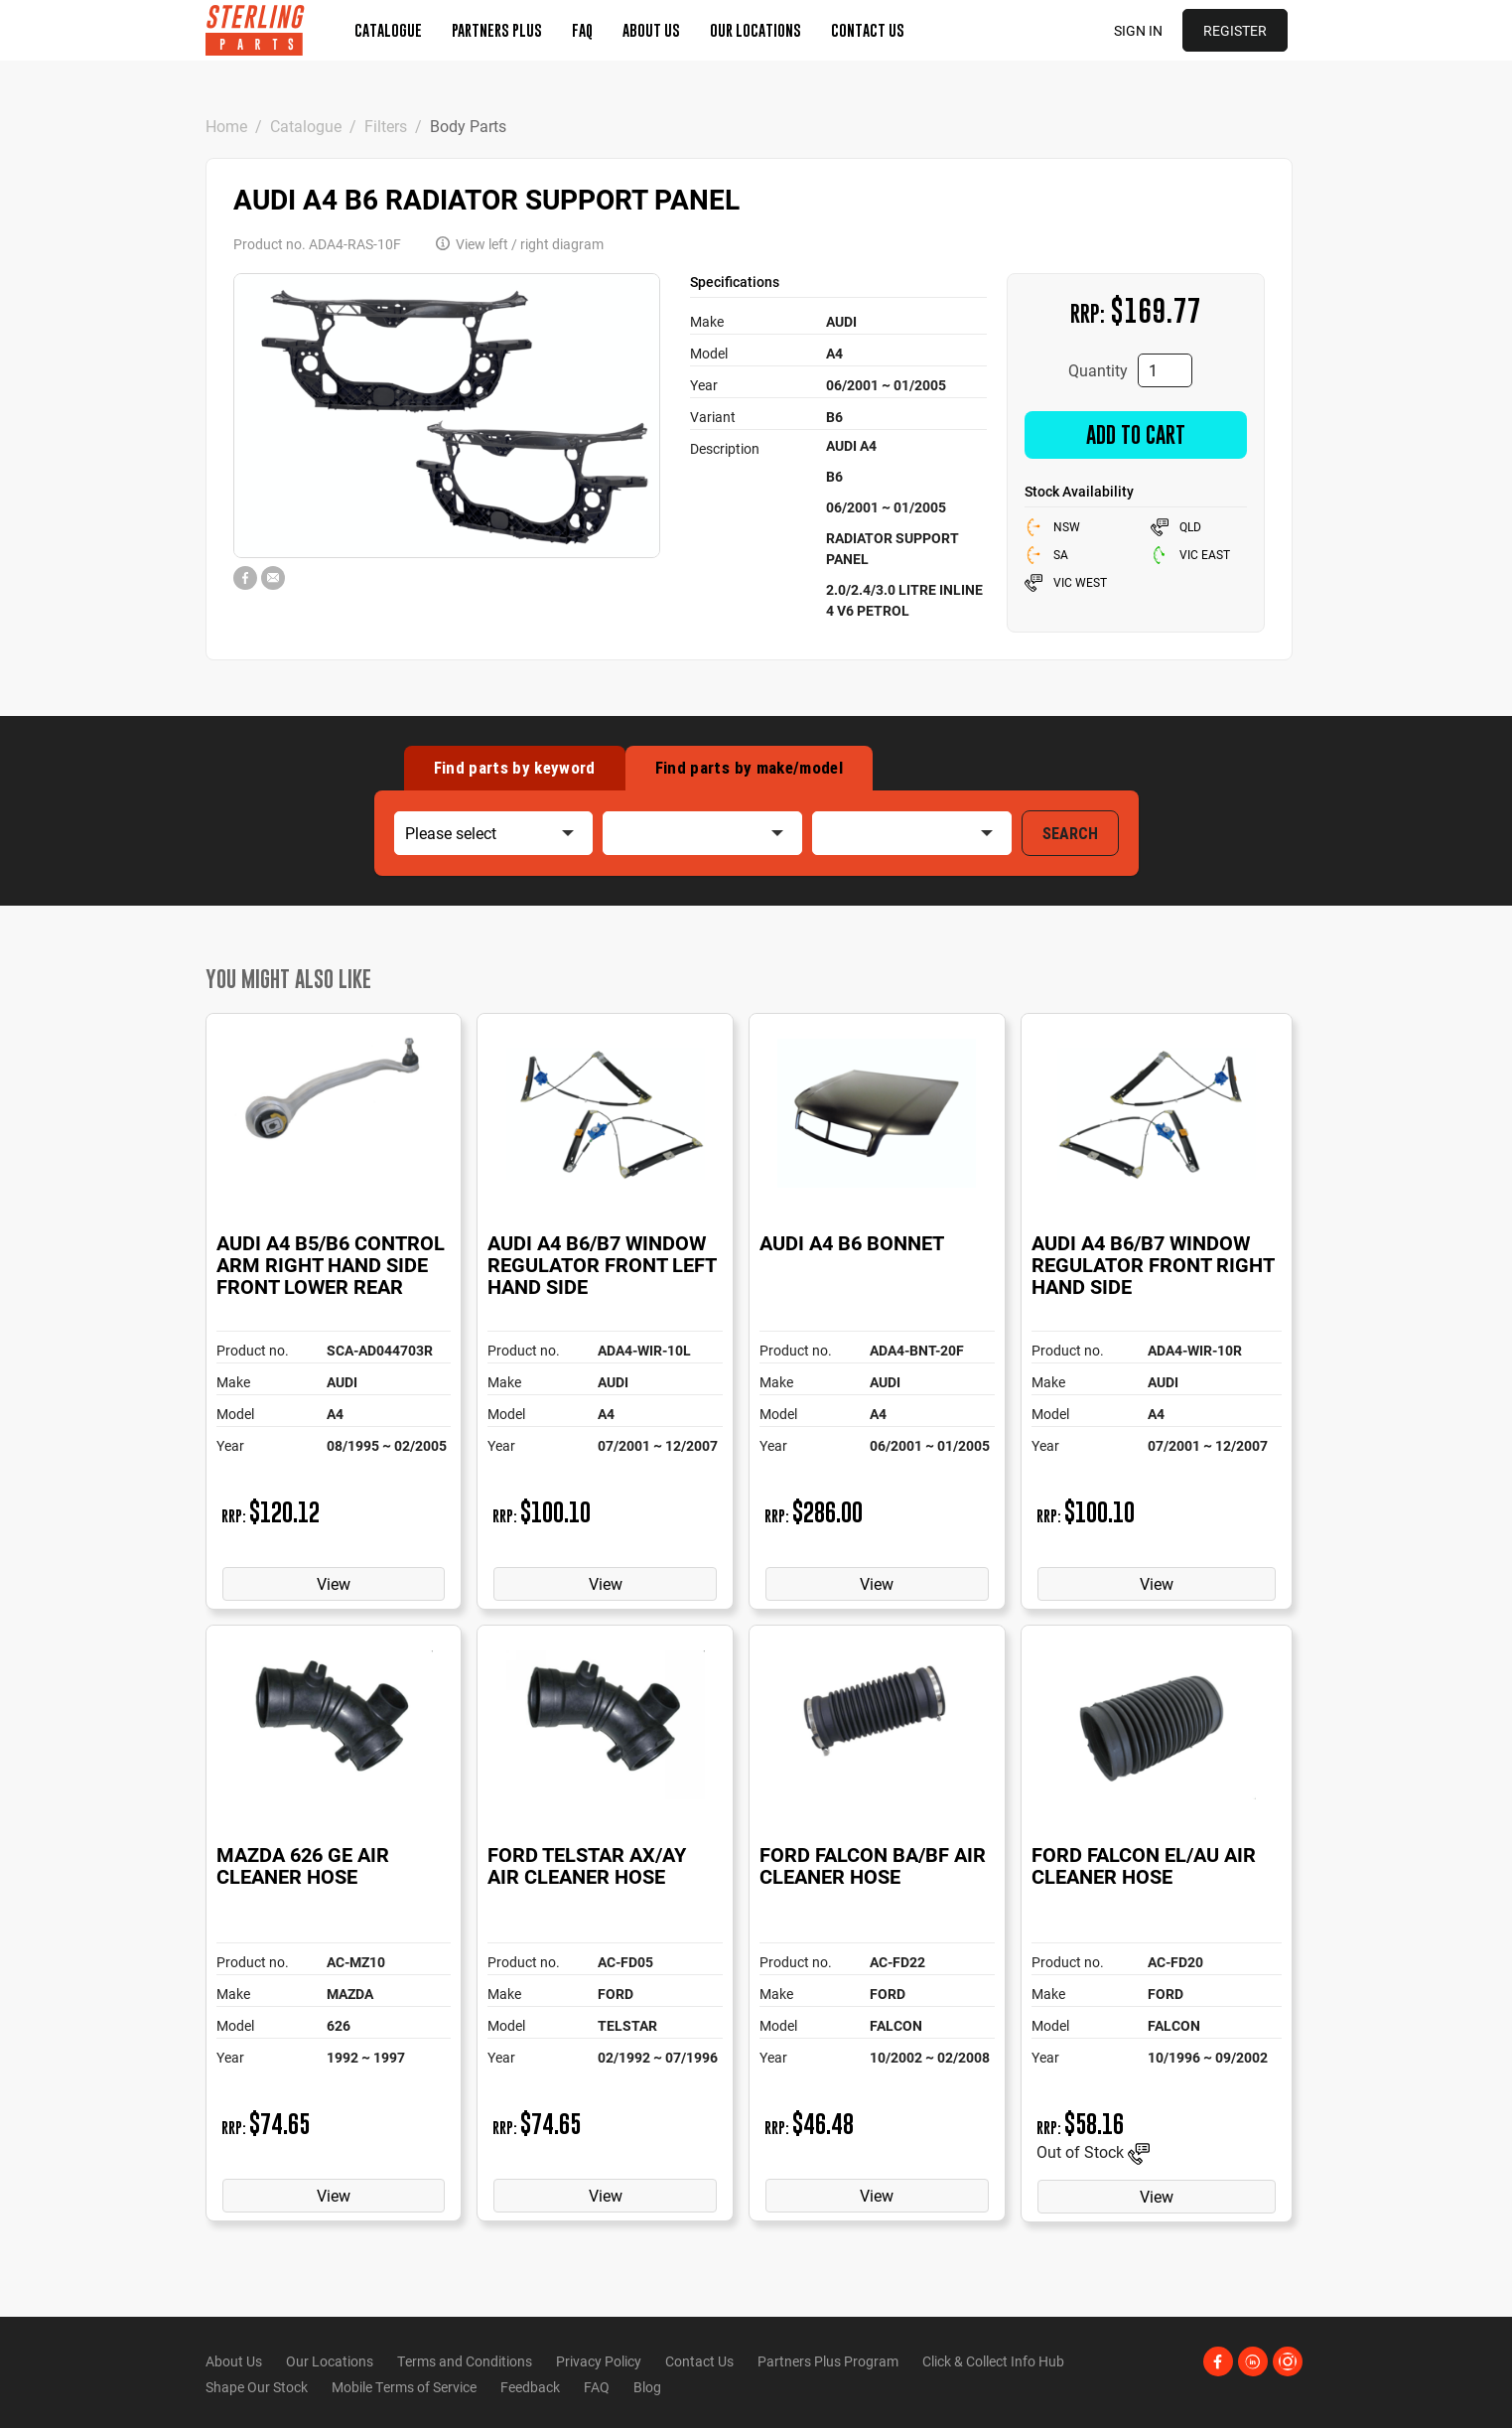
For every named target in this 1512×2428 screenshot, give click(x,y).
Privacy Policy (598, 2361)
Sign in (1138, 30)
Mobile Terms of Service (404, 2386)
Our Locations (755, 30)
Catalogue (388, 30)
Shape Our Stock (257, 2386)
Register (1235, 30)
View (333, 1583)
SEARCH (1070, 833)
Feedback (530, 2386)
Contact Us (867, 30)
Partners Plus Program (827, 2361)
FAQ (582, 30)
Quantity (1098, 369)
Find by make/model (749, 768)
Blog (647, 2386)
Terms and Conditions (464, 2361)
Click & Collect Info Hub (993, 2361)
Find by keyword (515, 768)
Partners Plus (497, 30)
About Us (651, 30)
